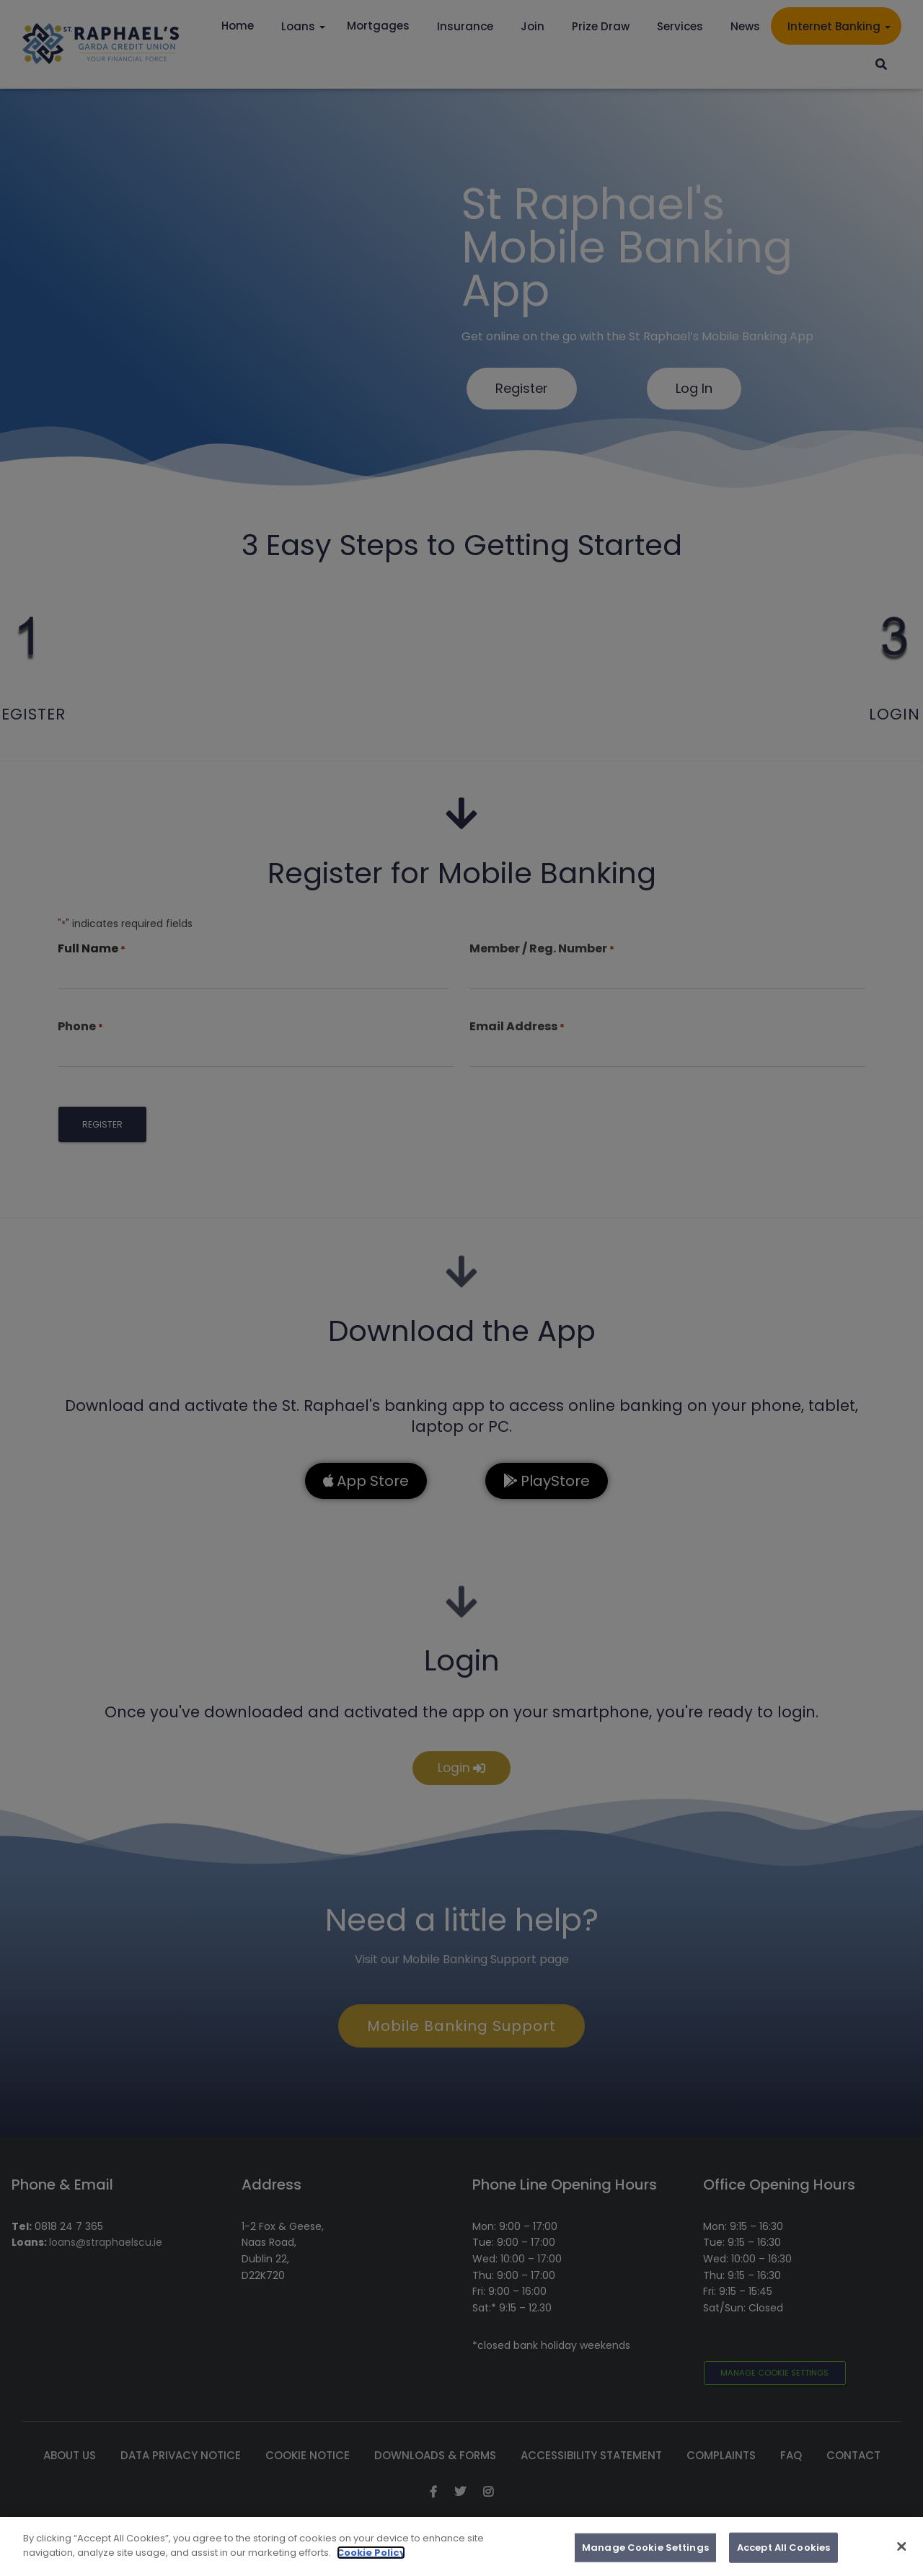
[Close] (901, 2568)
